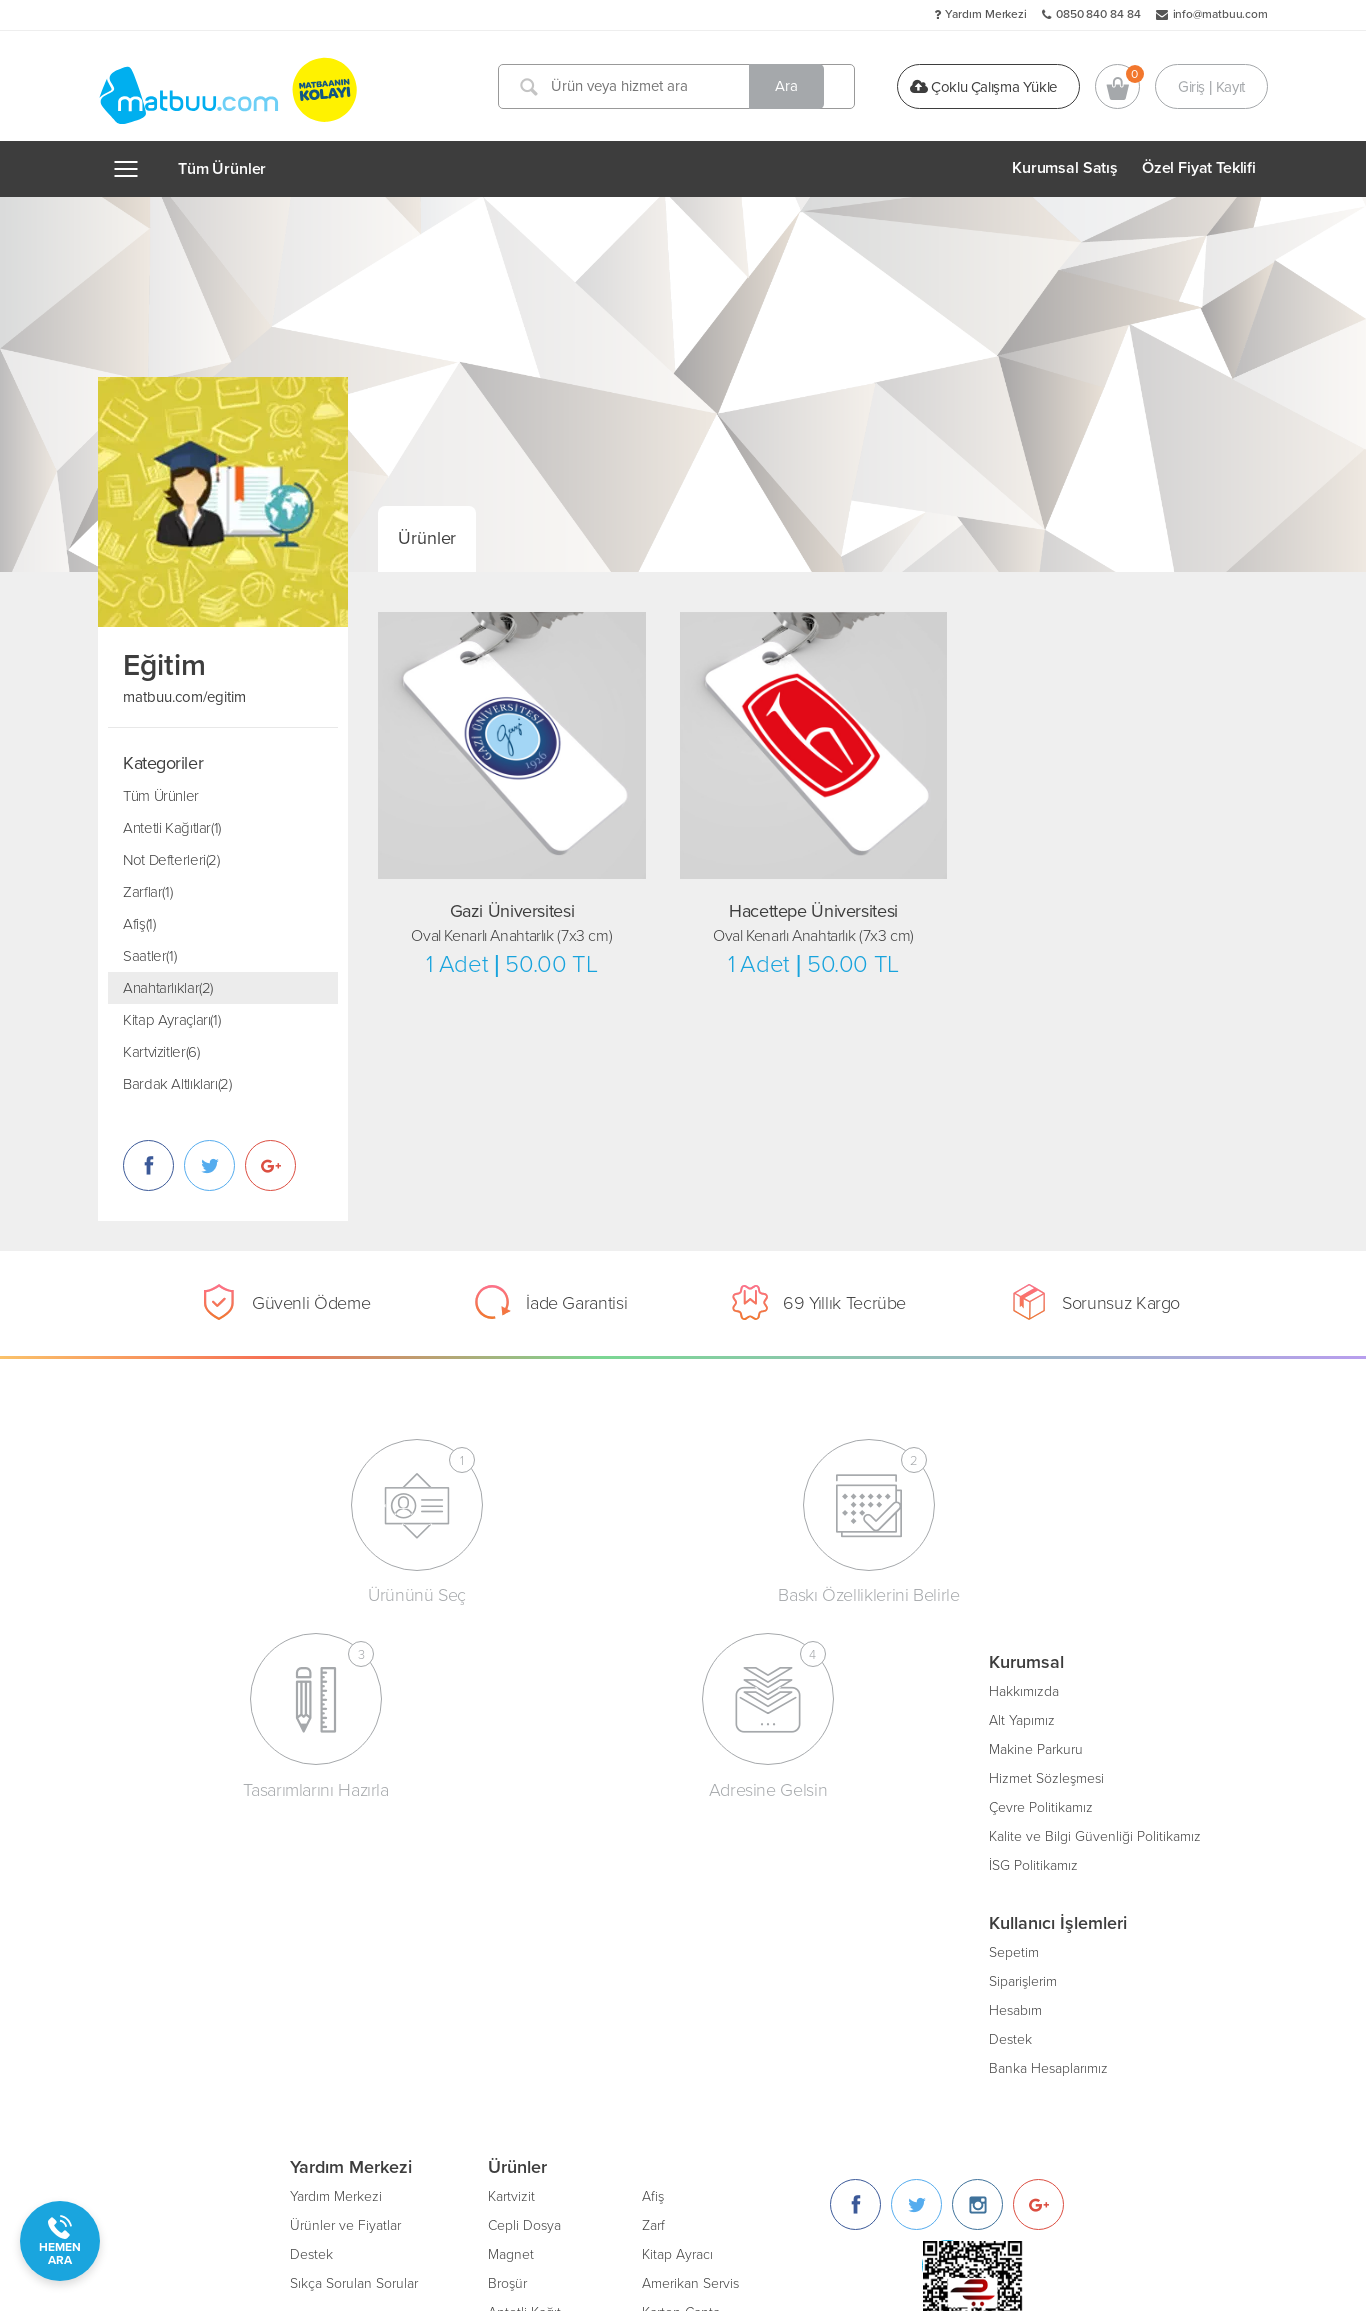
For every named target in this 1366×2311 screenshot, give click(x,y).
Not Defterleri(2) (171, 860)
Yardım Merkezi (986, 14)
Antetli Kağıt (665, 1803)
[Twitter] (1057, 1695)
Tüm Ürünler (222, 169)
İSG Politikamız (193, 1861)
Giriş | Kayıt (1211, 86)
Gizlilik (450, 1977)
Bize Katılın (464, 1919)
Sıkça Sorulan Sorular (495, 1774)
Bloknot (806, 1861)
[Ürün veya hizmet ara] (681, 86)
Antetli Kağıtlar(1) (172, 828)
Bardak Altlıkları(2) (177, 1084)
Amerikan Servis (831, 1774)
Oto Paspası (819, 1919)
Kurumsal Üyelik (479, 1948)
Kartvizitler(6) (161, 1052)
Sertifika (807, 1832)
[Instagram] (1118, 1695)
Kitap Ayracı (818, 1745)
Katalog (651, 1948)
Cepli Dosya (665, 1716)
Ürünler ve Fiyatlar (486, 1716)
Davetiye (656, 1832)
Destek (170, 2035)
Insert (645, 1861)
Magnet (652, 1745)
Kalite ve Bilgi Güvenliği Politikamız (255, 1832)
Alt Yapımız (182, 1716)
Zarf (794, 1716)
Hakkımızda (184, 1687)
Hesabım (175, 2006)
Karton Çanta (822, 1803)
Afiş (794, 1687)
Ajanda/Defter (671, 1919)
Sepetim (174, 1948)
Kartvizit (652, 1687)
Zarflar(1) (147, 892)
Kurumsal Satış (1065, 168)
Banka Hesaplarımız (208, 2064)
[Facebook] (996, 1695)
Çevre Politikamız (201, 1803)
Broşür (648, 1774)
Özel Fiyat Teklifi (1199, 168)
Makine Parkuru (196, 1745)
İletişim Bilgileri (475, 1890)
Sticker (649, 1890)
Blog (445, 1861)
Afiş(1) (139, 924)
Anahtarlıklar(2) (168, 988)
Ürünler (427, 538)
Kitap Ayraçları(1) (171, 1020)
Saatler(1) (149, 956)
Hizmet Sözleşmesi (206, 1774)
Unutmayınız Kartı (836, 1890)
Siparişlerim (183, 1977)
